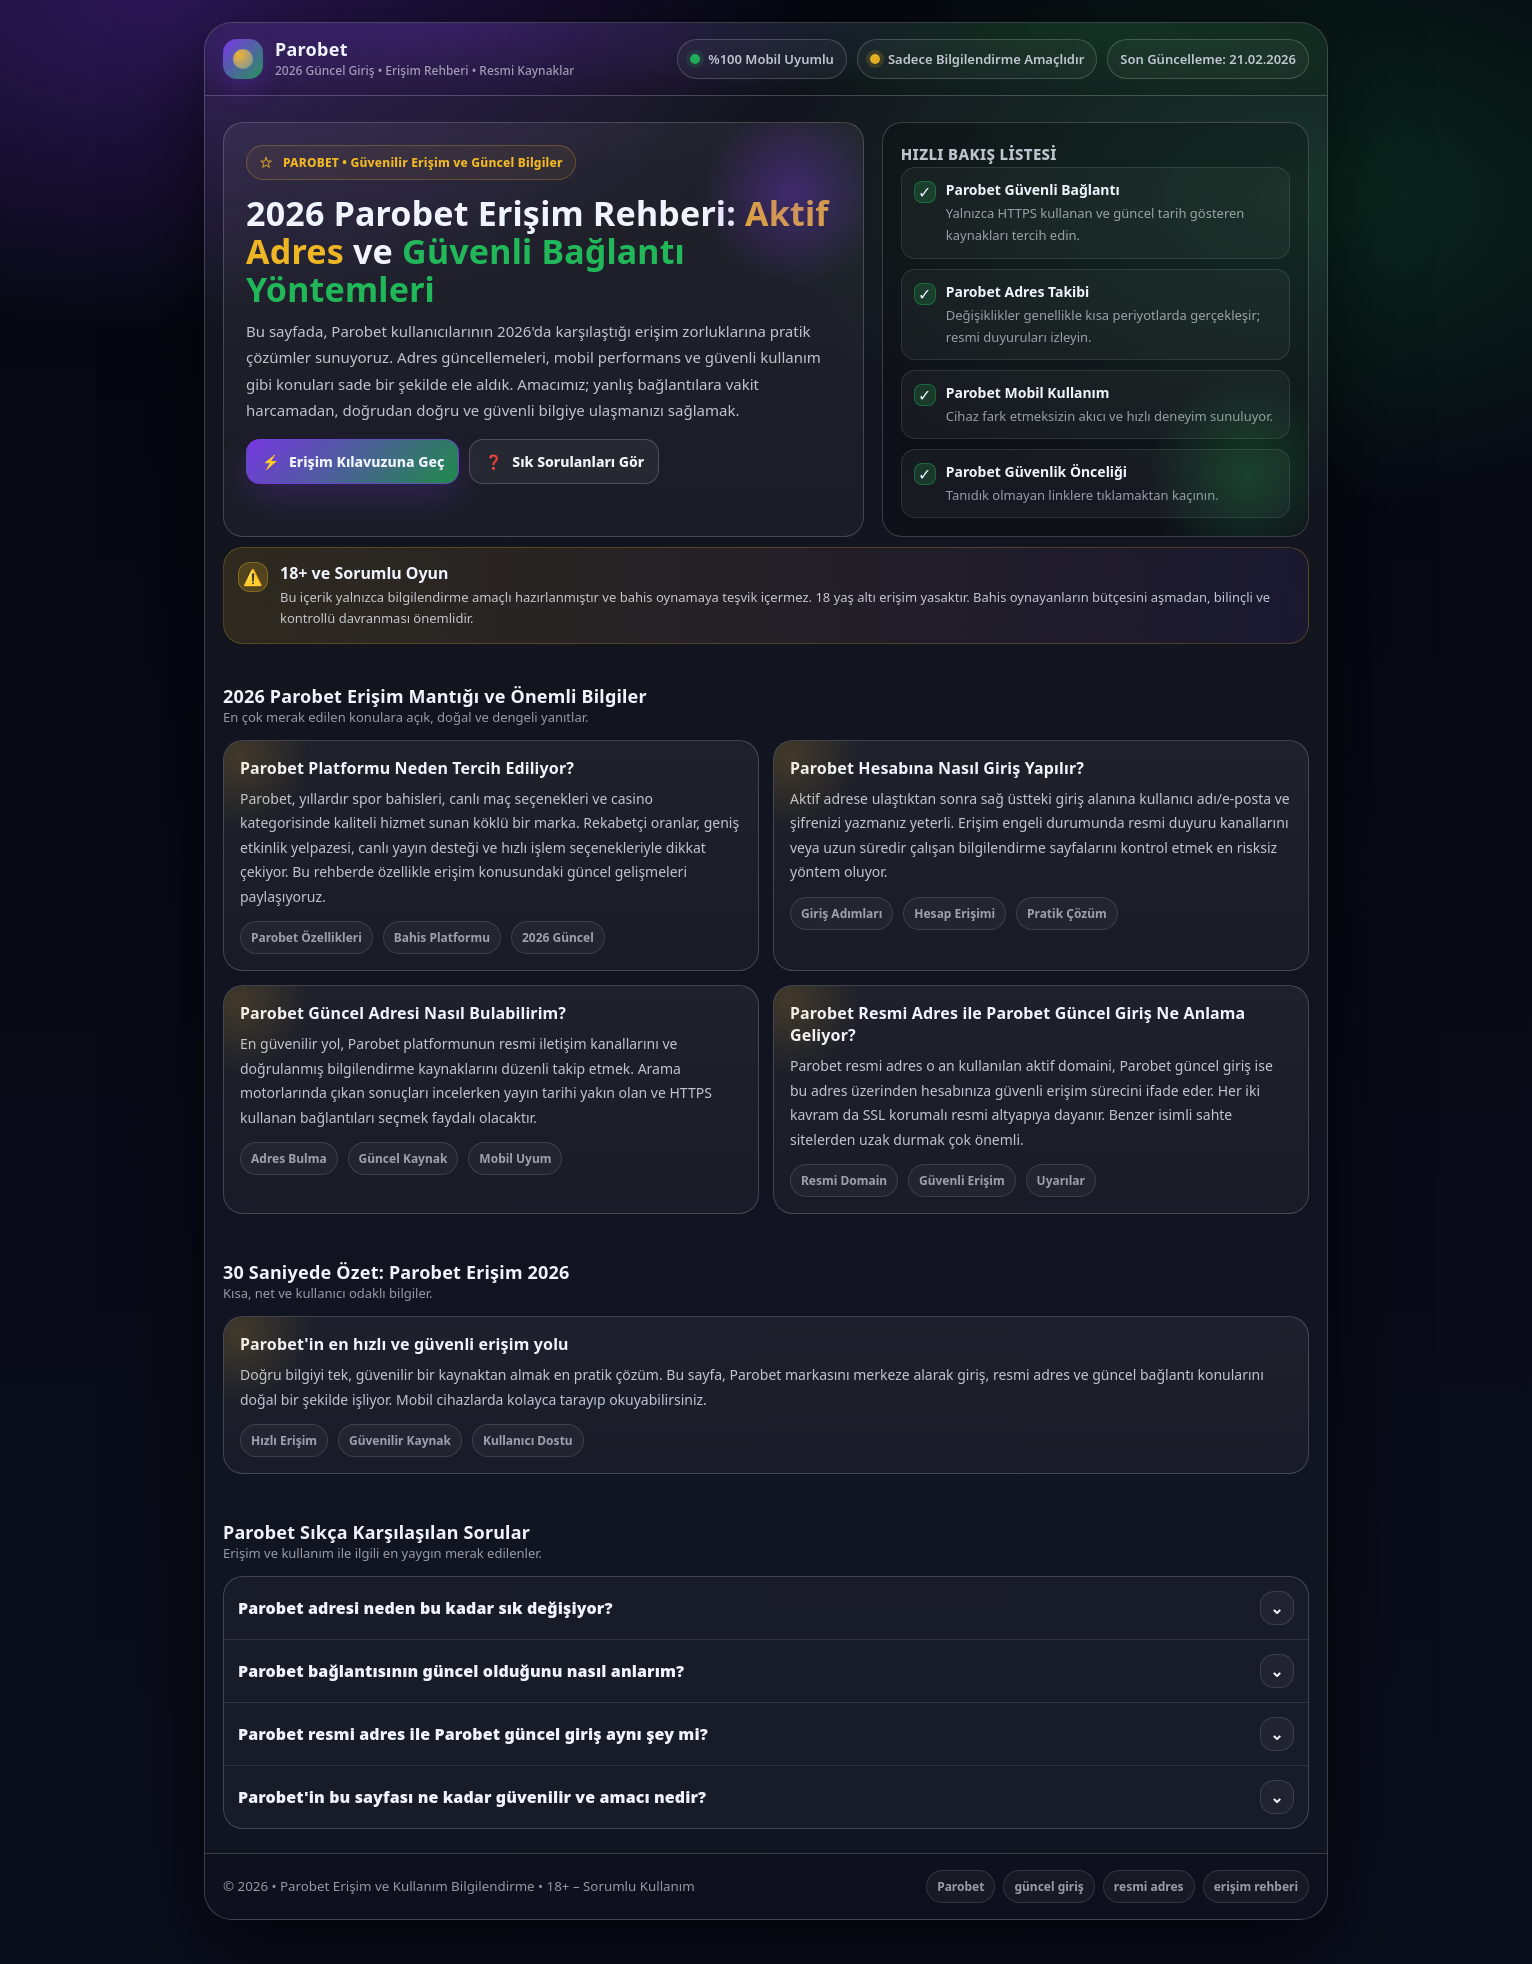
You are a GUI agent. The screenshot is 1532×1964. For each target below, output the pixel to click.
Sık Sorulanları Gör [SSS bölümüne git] (564, 461)
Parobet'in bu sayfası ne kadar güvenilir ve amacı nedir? (766, 1797)
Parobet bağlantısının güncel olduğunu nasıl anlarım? (766, 1671)
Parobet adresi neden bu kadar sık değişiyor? (766, 1608)
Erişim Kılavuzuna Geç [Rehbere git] (352, 461)
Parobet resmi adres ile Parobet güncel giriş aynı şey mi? (766, 1734)
